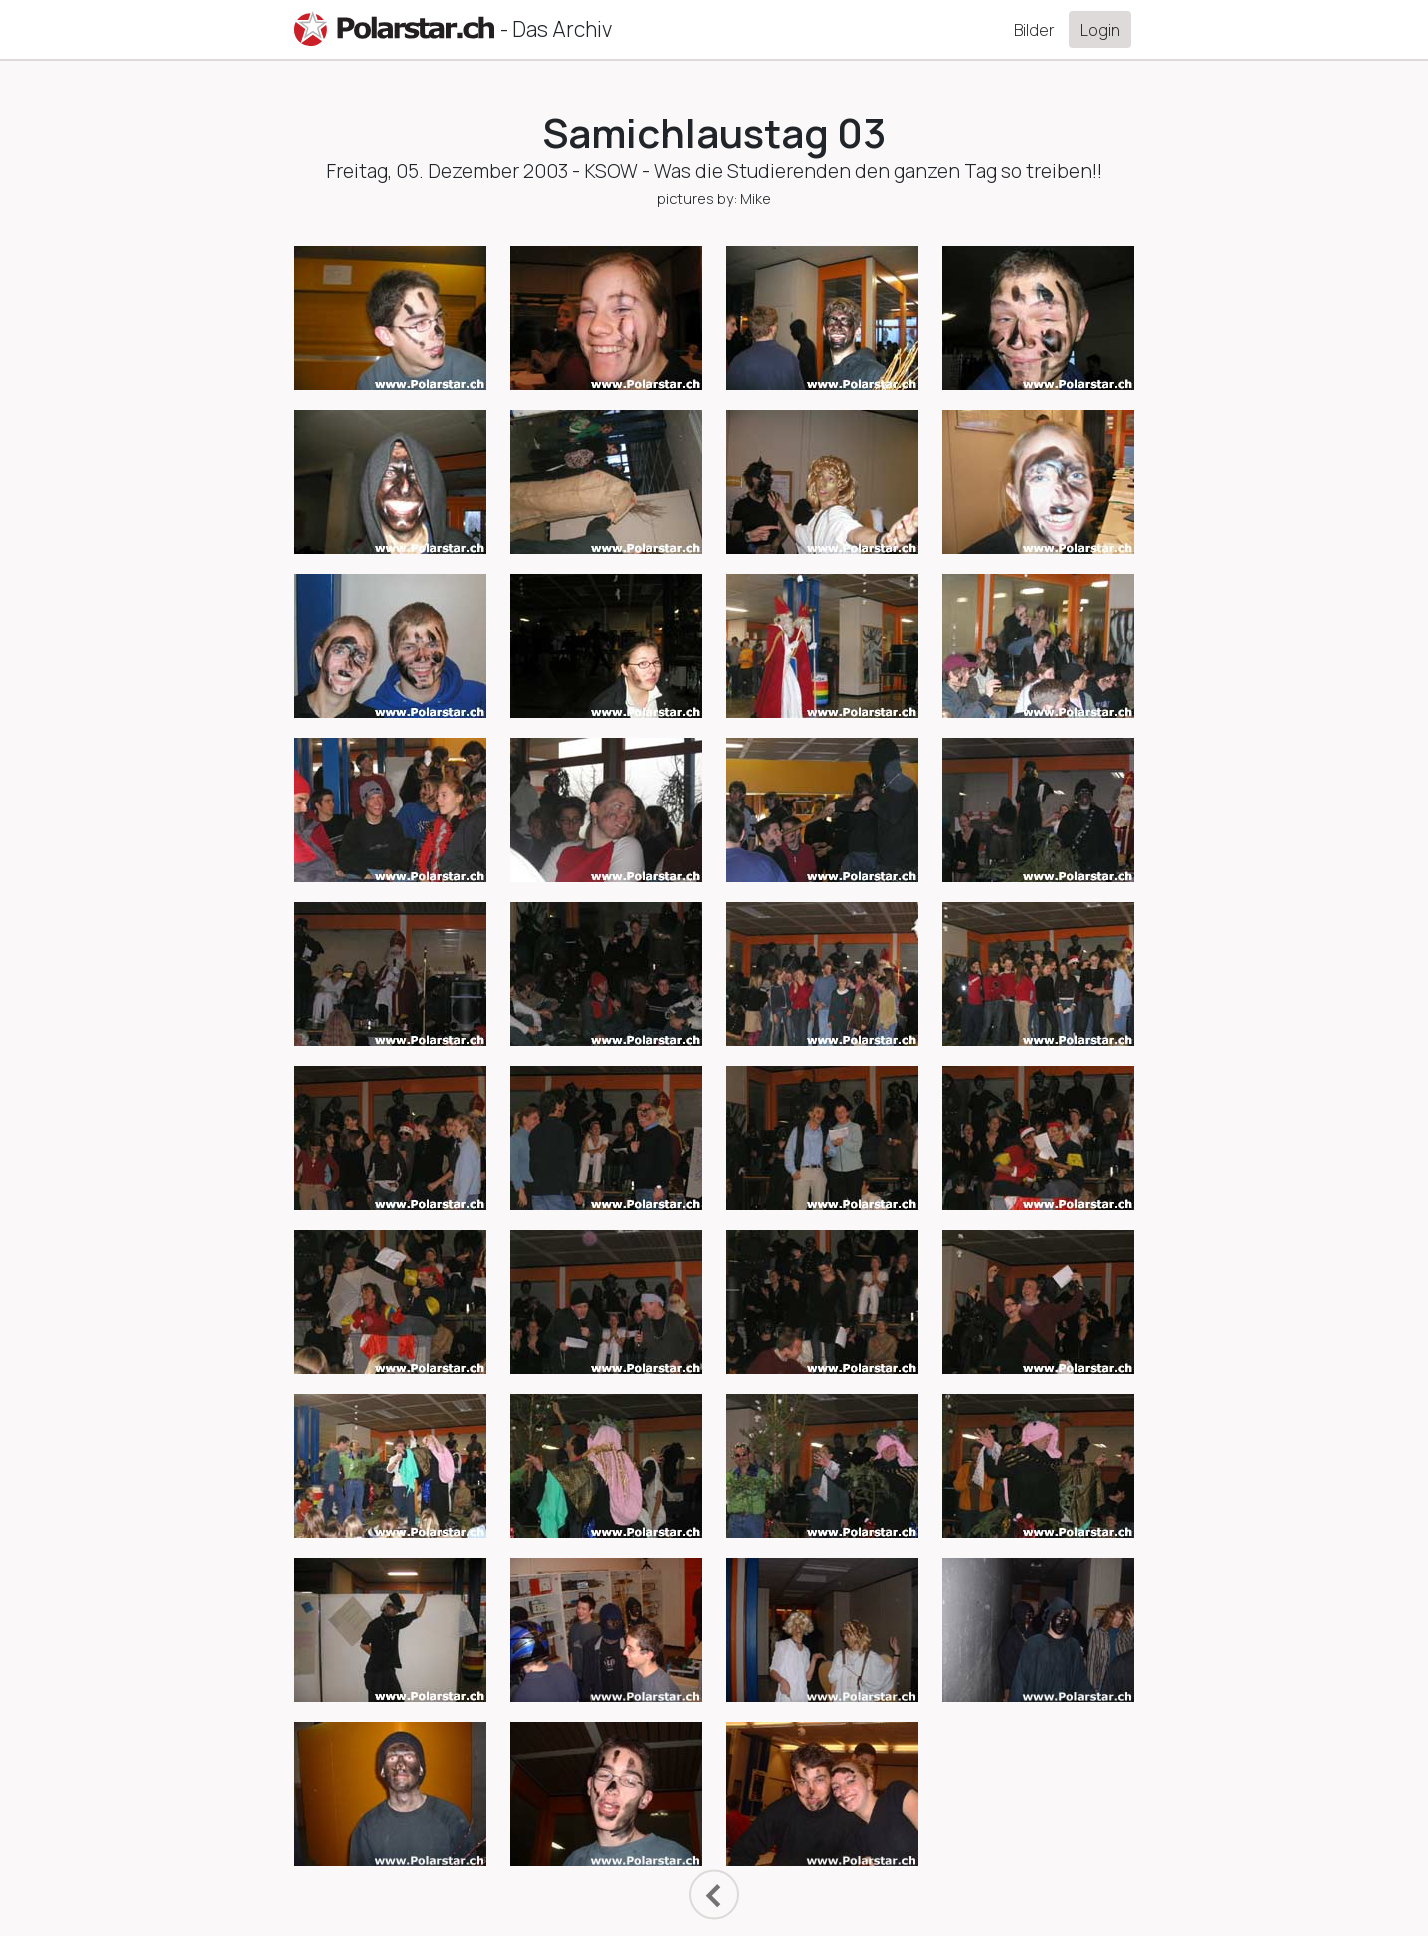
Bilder (1034, 30)
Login (1100, 30)
